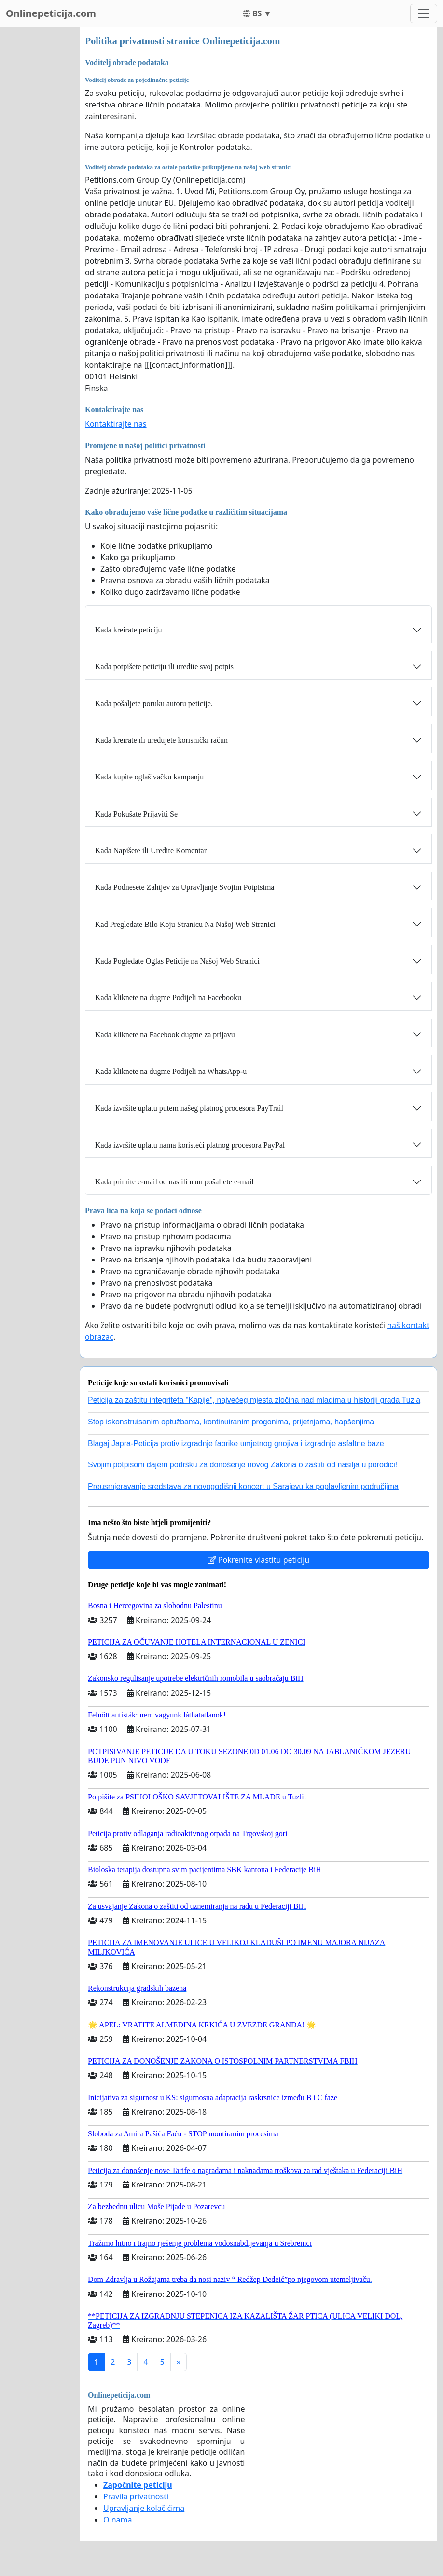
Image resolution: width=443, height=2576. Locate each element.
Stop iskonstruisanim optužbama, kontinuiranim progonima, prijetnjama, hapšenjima (231, 1422)
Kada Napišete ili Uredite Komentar (151, 850)
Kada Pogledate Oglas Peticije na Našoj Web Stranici (177, 961)
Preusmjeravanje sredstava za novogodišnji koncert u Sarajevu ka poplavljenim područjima (243, 1486)
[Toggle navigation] (423, 13)
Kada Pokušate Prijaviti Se (136, 814)
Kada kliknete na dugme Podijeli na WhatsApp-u (171, 1071)
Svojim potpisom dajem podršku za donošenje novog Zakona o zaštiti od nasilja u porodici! (242, 1465)
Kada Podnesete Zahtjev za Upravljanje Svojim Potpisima (184, 887)
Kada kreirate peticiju (128, 630)
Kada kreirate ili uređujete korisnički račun (161, 740)
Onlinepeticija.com (51, 13)
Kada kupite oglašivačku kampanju (149, 777)
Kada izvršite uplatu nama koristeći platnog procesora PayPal (190, 1145)
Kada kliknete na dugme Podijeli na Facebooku (168, 997)
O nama (117, 2519)
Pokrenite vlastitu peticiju (259, 1560)
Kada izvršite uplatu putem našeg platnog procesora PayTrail (189, 1108)
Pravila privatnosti (135, 2496)
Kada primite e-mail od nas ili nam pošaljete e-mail (174, 1182)
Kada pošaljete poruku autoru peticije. (154, 703)
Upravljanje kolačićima (143, 2508)
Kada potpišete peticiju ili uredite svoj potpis (164, 666)
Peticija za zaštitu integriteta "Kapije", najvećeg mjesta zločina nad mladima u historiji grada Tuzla (254, 1400)
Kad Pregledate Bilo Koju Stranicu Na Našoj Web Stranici (185, 924)
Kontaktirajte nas (116, 423)
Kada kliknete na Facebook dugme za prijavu (165, 1035)
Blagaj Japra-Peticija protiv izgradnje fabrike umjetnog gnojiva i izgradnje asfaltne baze (236, 1443)
